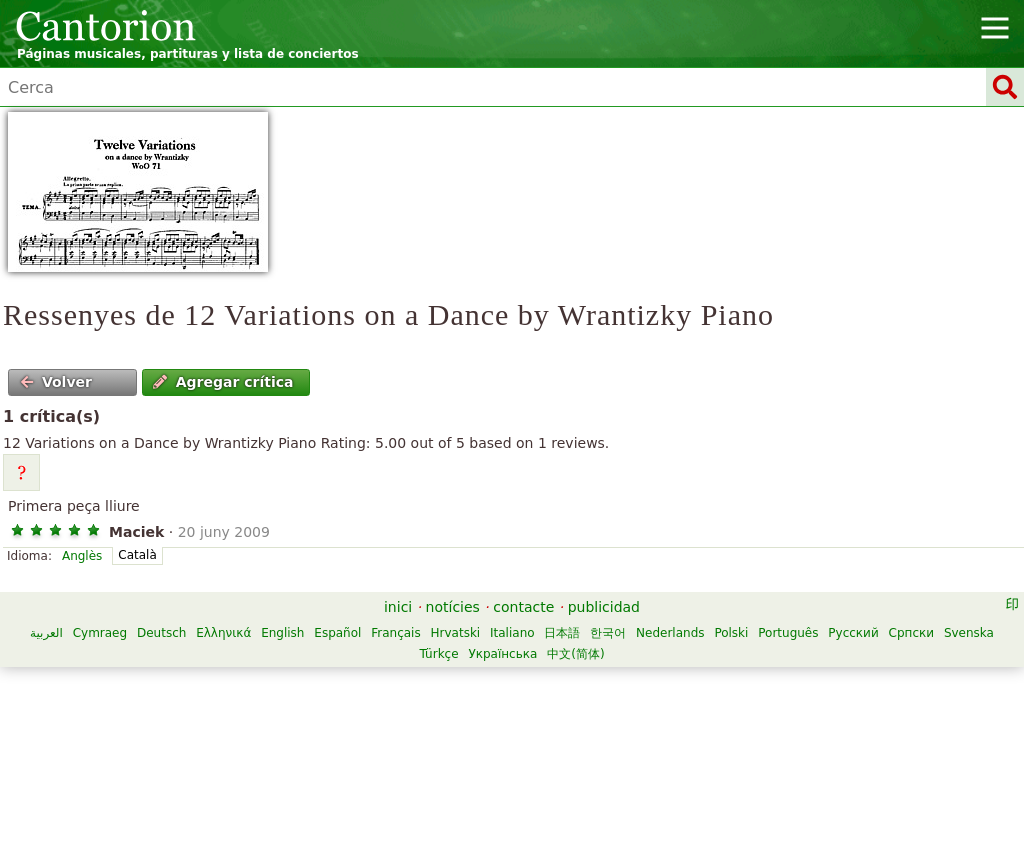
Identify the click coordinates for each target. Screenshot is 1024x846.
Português (788, 633)
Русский (853, 633)
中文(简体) (575, 654)
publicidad (604, 607)
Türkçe (438, 654)
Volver (56, 382)
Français (395, 633)
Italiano (512, 633)
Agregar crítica (223, 382)
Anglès (82, 556)
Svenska (969, 633)
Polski (731, 633)
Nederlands (670, 633)
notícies (453, 607)
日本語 (562, 633)
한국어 (608, 633)
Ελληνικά (223, 633)
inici (398, 607)
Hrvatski (456, 633)
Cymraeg (100, 633)
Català (137, 555)
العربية (46, 633)
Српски (912, 633)
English (282, 633)
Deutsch (161, 633)
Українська (502, 654)
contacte (523, 607)
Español (337, 633)
